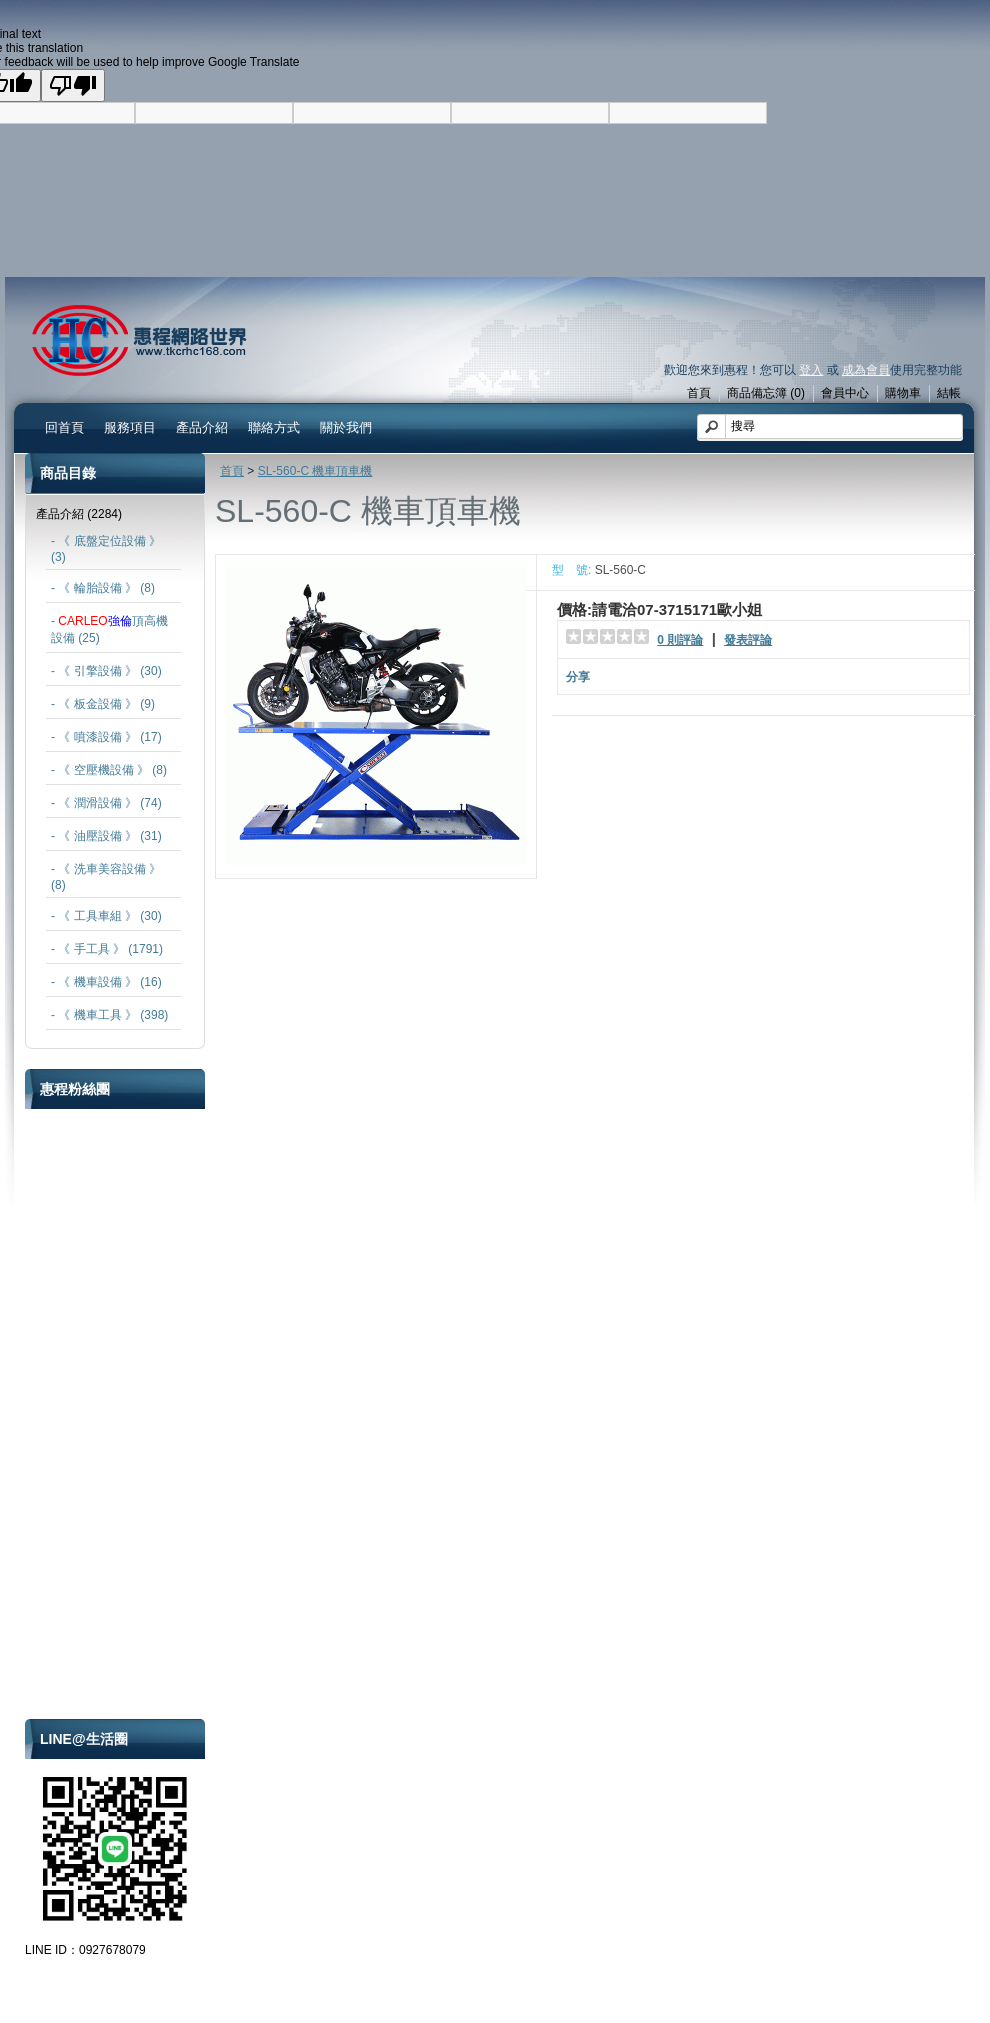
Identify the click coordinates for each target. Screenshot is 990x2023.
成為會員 (866, 370)
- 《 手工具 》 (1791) (107, 949)
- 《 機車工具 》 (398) (109, 1015)
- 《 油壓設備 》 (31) (106, 836)
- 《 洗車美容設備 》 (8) (106, 877)
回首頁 (64, 427)
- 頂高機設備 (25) (109, 629)
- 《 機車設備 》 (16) (106, 982)
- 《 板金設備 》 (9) (103, 704)
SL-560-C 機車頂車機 (315, 471)
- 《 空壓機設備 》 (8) (109, 770)
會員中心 (845, 393)
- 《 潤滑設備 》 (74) (106, 803)
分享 (578, 677)
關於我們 (346, 427)
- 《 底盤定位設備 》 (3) (106, 549)
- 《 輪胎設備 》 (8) (103, 588)
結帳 (949, 393)
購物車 (903, 393)
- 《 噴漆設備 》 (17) (106, 737)
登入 (811, 370)
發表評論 (748, 640)
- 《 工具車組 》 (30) (106, 916)
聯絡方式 (274, 427)
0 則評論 (680, 640)
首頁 (699, 393)
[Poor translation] (73, 85)
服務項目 (130, 427)
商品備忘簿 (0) (766, 393)
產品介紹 (202, 427)
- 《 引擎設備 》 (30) (106, 671)
